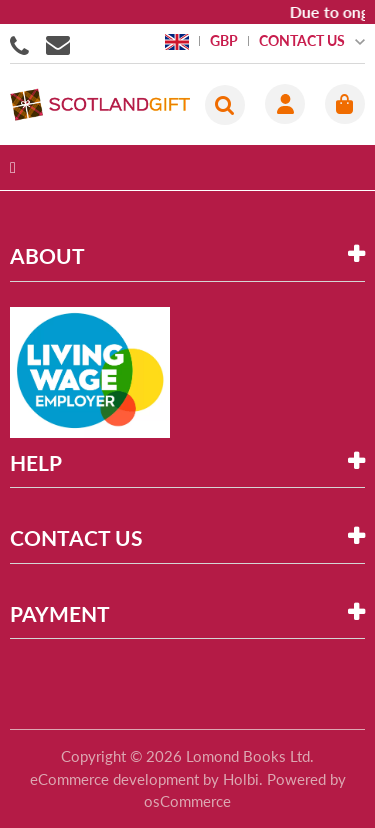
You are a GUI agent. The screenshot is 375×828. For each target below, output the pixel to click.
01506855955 (23, 44)
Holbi (241, 779)
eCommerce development (114, 779)
